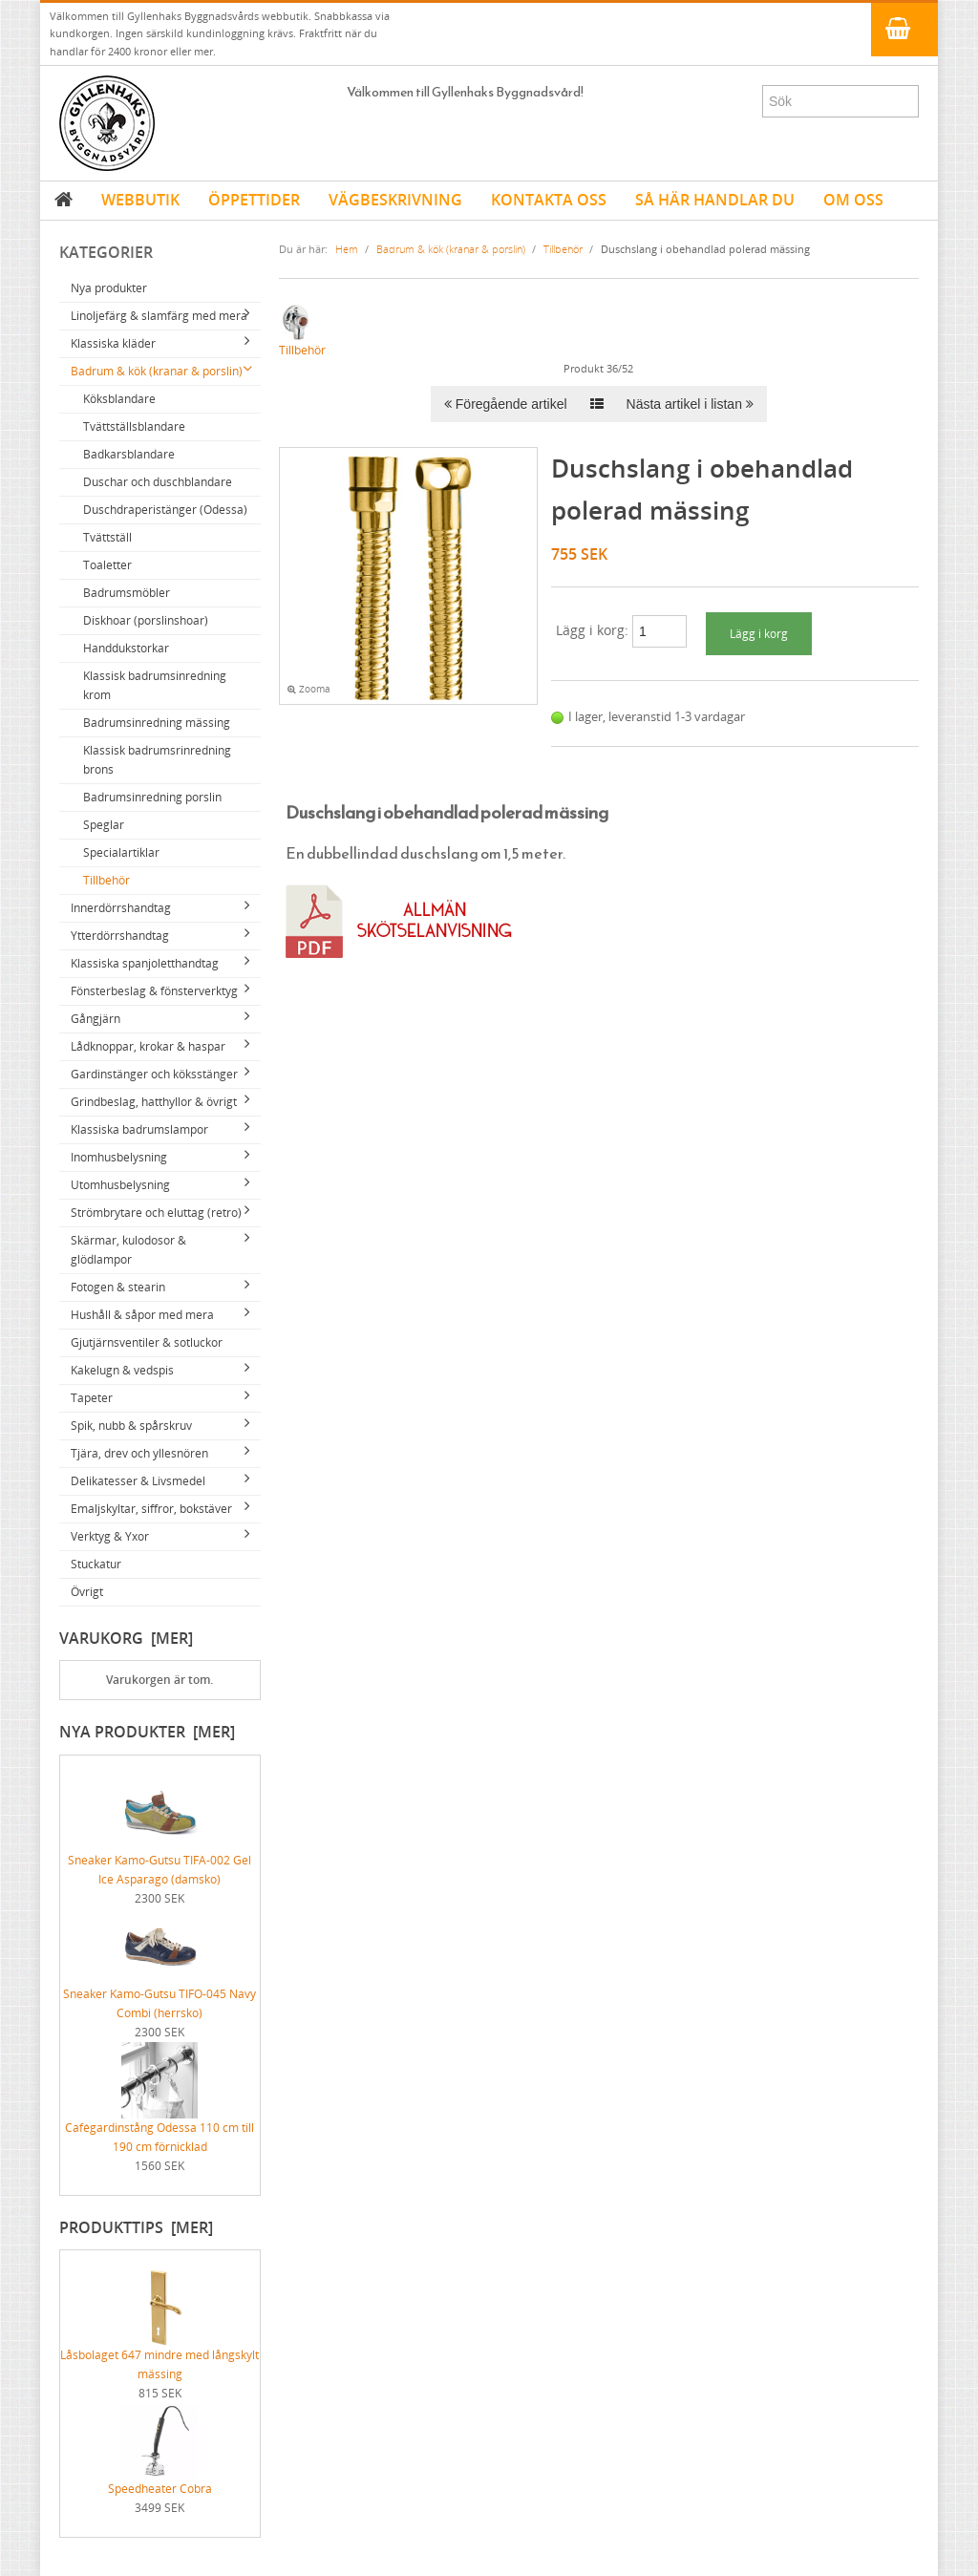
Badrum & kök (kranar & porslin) (157, 371)
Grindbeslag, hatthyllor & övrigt (154, 1102)
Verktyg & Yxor (110, 1536)
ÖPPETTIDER (254, 199)
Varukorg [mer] (126, 1638)
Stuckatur (96, 1564)
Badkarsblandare (129, 454)
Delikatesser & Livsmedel (138, 1481)
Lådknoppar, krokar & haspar (148, 1046)
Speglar (103, 825)
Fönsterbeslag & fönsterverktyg (154, 991)
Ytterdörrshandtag (120, 935)
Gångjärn (95, 1019)
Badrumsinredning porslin (152, 797)
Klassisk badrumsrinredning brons (157, 759)
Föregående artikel (505, 404)
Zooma (308, 689)
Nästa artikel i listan (690, 404)
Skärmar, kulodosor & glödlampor (128, 1249)
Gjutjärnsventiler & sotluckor (147, 1342)
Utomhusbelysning (120, 1185)
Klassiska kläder (113, 343)
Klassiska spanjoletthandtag (145, 963)
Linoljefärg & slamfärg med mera (159, 316)
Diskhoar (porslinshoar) (145, 620)
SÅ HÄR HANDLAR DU (715, 199)
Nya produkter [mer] (147, 1731)
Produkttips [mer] (136, 2227)
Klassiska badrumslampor (139, 1129)
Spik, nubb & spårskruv (131, 1425)
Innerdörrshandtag (121, 908)
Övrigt (87, 1592)
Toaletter (107, 565)
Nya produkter (109, 288)
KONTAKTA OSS (548, 199)
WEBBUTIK (140, 199)
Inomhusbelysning (119, 1157)
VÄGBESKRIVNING (395, 199)
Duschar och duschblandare (157, 482)
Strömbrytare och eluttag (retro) (156, 1212)
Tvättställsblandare (134, 426)
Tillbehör (106, 880)
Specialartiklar (121, 852)
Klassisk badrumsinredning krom (154, 685)
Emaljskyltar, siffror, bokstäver (151, 1509)
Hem (346, 249)
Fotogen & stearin (118, 1287)
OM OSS (853, 199)
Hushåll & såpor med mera (142, 1315)
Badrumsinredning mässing (156, 722)
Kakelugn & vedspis (122, 1370)
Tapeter (92, 1398)
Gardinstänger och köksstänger (154, 1074)
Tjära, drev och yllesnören (139, 1453)
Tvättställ (107, 537)
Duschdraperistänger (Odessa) (165, 509)
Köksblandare (119, 399)
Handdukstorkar (126, 648)
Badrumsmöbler (126, 593)
